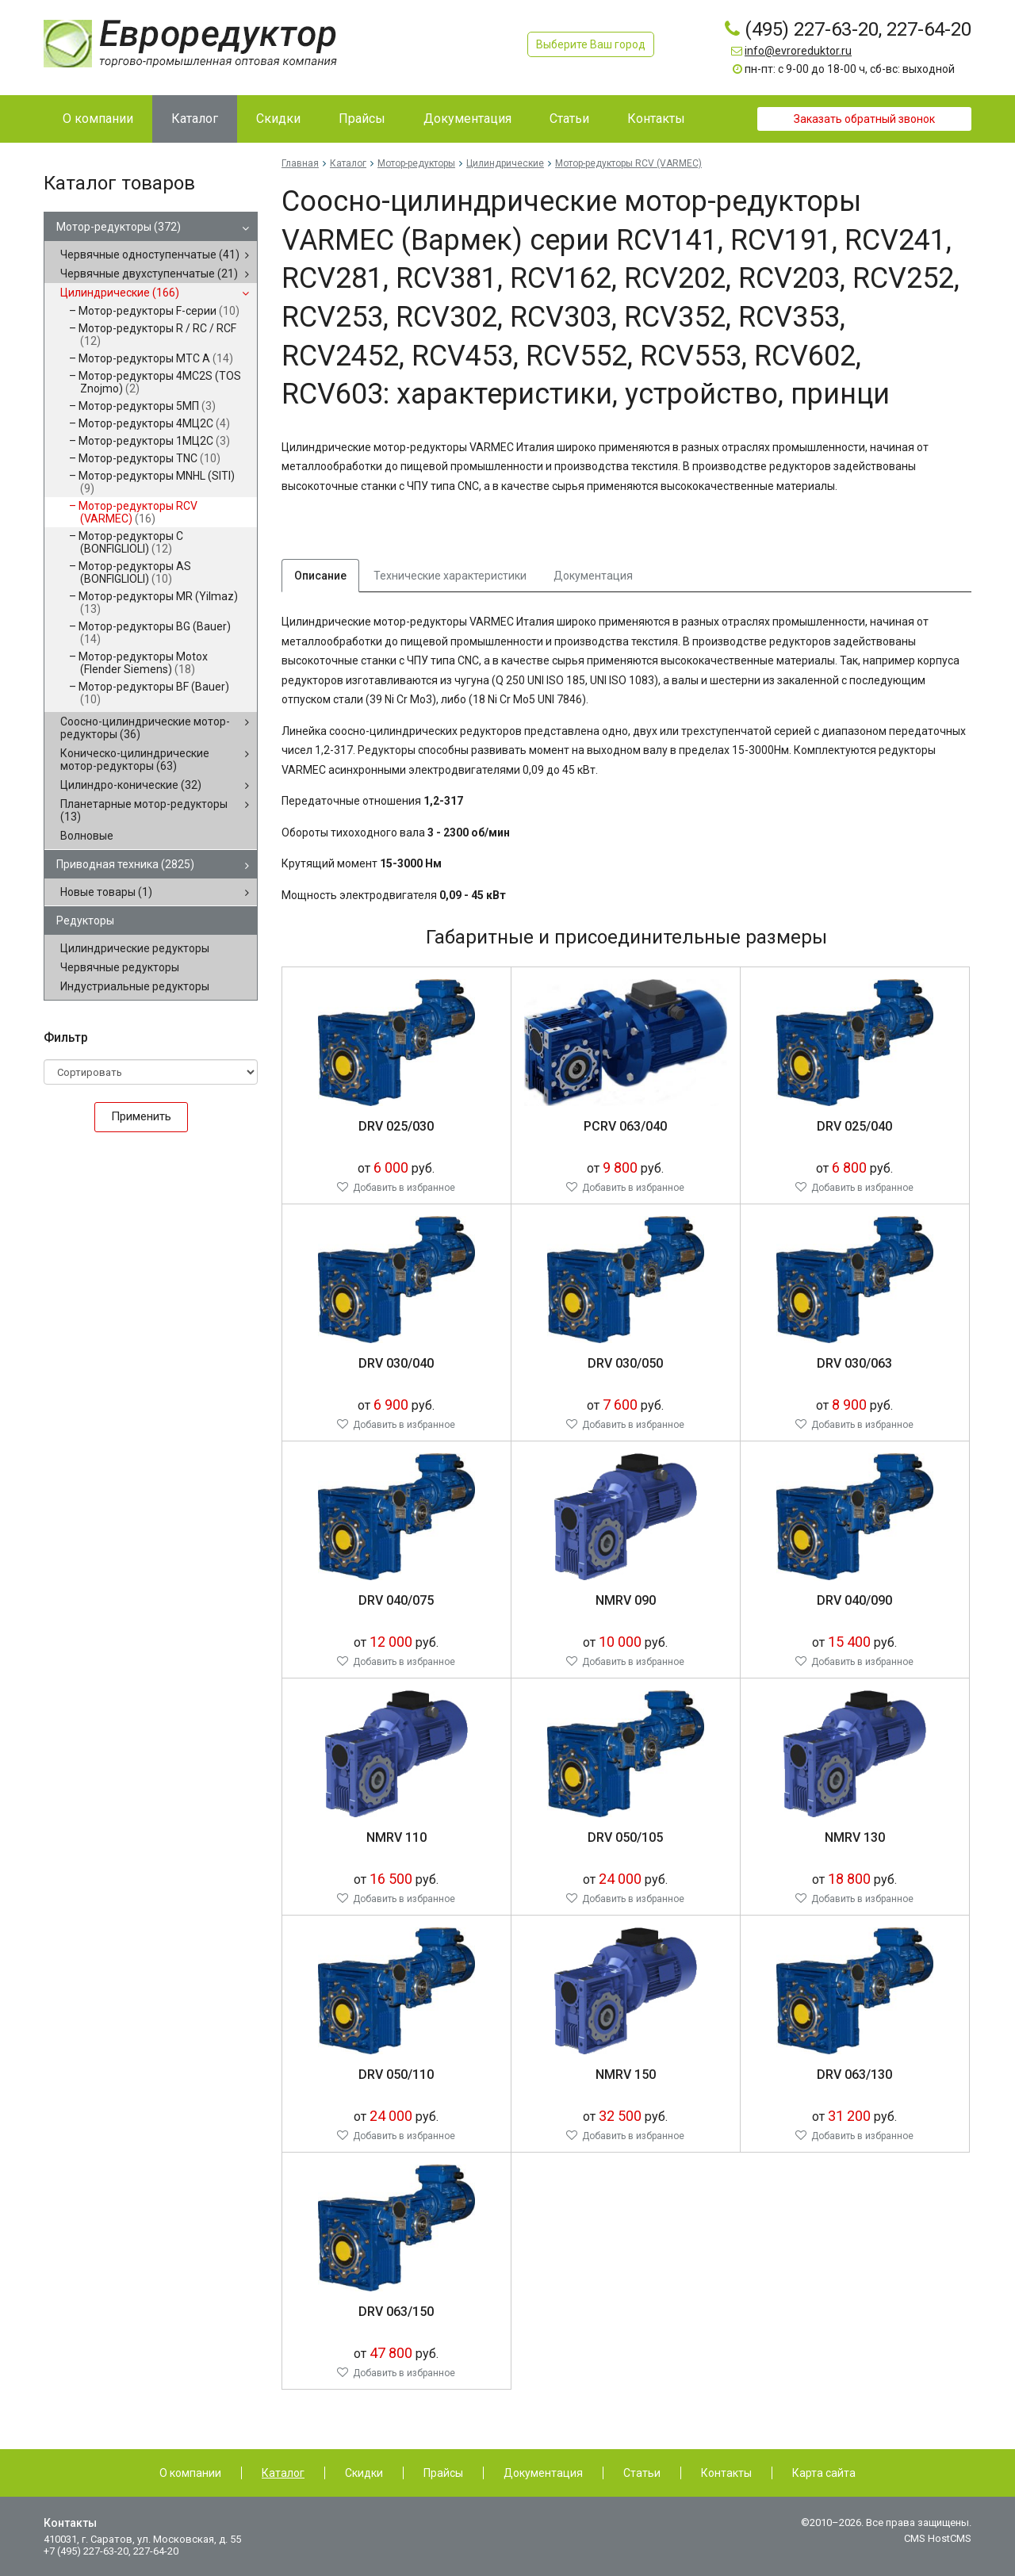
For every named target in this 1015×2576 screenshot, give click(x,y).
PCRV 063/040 (625, 1126)
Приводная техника (125, 864)
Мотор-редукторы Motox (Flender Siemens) (143, 663)
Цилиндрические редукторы (134, 948)
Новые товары (106, 892)
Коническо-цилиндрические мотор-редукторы (134, 759)
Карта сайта (824, 2473)
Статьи (642, 2473)
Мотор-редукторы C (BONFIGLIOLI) (131, 542)
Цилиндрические (119, 292)
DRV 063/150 (396, 2311)
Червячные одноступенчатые (149, 254)
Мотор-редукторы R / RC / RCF (157, 334)
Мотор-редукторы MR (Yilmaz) (158, 602)
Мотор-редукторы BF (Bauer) (154, 693)
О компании (190, 2473)
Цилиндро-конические (130, 785)
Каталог (348, 163)
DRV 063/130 (854, 2074)
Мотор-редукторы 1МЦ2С (154, 440)
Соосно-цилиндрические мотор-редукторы (145, 728)
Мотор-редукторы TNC (149, 458)
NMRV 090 (626, 1600)
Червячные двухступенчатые (149, 273)
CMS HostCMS (937, 2538)
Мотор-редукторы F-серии (159, 310)
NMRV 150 (626, 2074)
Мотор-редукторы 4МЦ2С (154, 423)
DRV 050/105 (625, 1837)
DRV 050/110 (396, 2074)
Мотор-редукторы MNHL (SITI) (157, 482)
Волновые (86, 835)
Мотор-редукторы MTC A (156, 358)
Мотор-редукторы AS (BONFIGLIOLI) (135, 572)
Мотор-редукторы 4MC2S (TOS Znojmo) (160, 382)
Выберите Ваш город (590, 44)
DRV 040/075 (396, 1600)
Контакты (726, 2473)
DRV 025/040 (854, 1126)
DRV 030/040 (396, 1363)
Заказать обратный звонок (864, 119)
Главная (300, 163)
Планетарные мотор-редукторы (144, 810)
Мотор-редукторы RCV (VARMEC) (138, 512)
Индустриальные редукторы (134, 986)
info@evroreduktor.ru (798, 50)
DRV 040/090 (854, 1600)
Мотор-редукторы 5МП (147, 406)
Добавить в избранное (404, 1187)
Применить (141, 1116)
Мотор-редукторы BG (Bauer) (155, 632)
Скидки (364, 2473)
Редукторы (85, 920)
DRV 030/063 (854, 1363)
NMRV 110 (396, 1837)
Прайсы (443, 2473)
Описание (320, 575)
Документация (593, 575)
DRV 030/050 (625, 1363)
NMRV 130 (855, 1837)
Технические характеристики (450, 575)
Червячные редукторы (119, 967)
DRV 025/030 (396, 1126)
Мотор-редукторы (118, 226)
